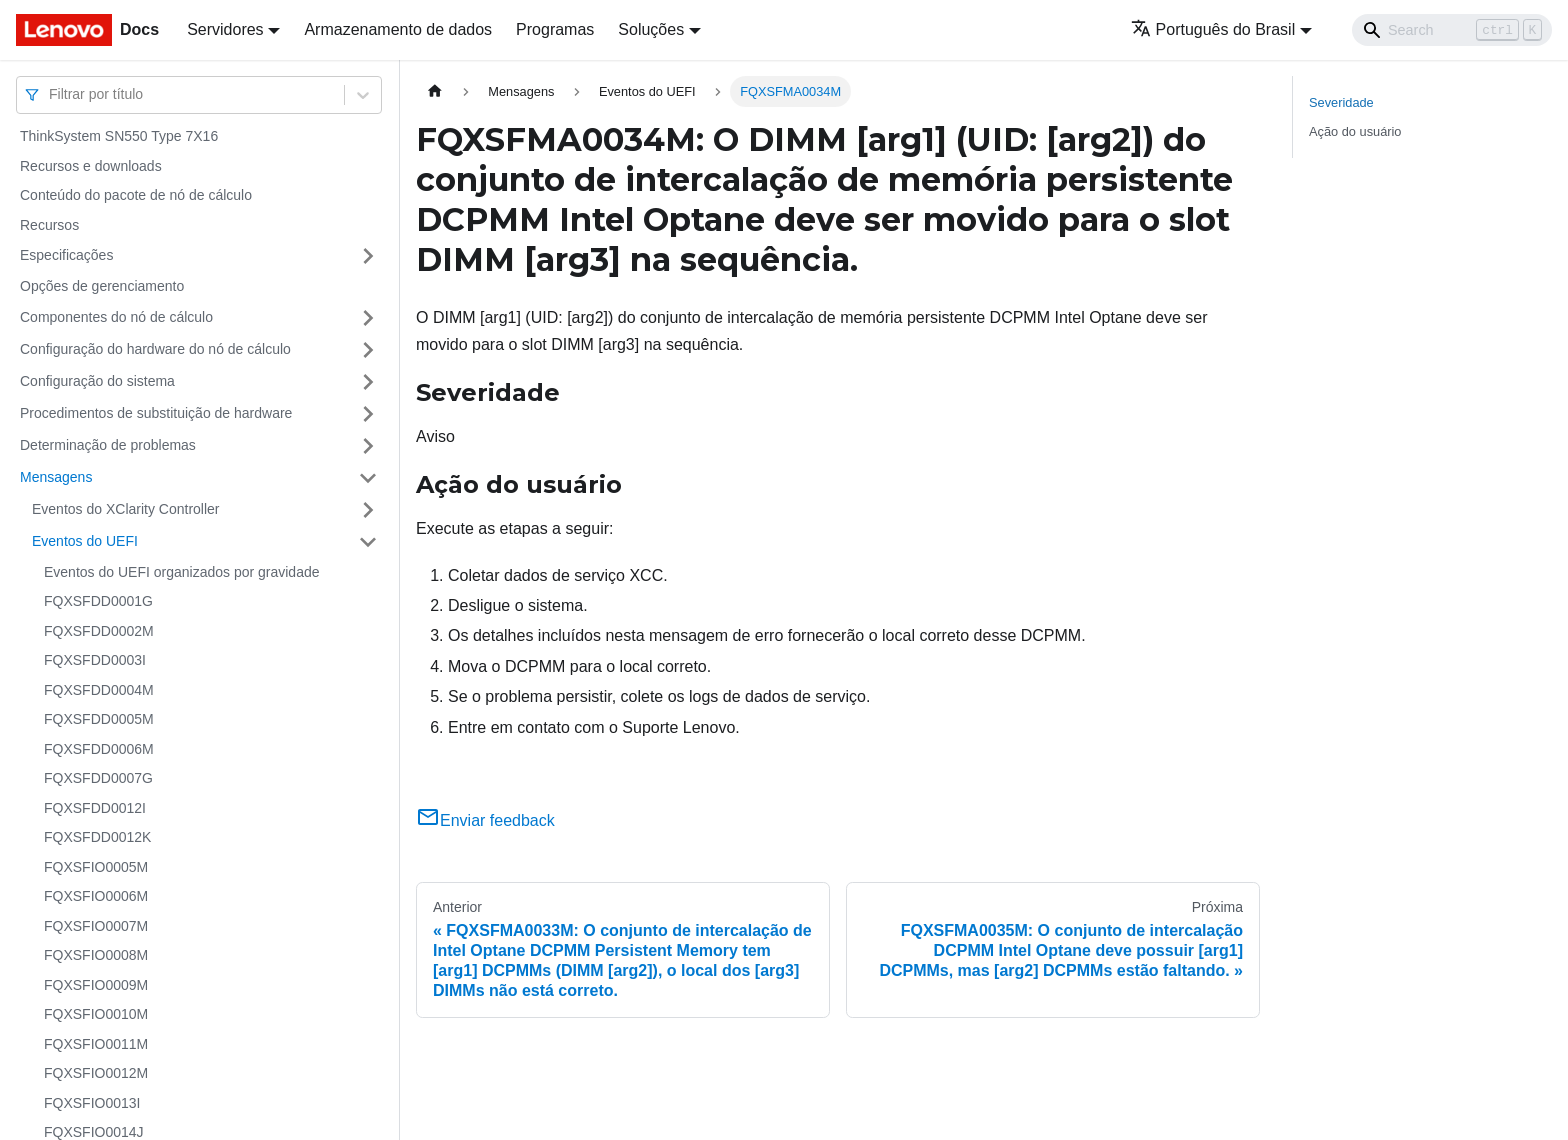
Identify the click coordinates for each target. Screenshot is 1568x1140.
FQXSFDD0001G (98, 601)
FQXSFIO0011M (96, 1044)
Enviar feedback (485, 820)
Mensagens (56, 477)
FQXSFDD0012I (95, 808)
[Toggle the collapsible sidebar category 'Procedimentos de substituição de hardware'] (368, 414)
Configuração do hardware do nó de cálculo (155, 349)
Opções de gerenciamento (102, 286)
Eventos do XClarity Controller (126, 509)
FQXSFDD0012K (97, 837)
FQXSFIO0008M (96, 955)
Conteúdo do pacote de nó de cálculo (136, 195)
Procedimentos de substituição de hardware (156, 413)
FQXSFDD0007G (98, 778)
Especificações (66, 255)
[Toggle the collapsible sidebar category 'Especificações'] (368, 256)
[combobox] (51, 94)
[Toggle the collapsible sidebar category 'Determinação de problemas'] (368, 446)
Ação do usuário (1355, 131)
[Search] (1452, 30)
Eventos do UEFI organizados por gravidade (182, 572)
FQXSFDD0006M (99, 749)
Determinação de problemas (108, 445)
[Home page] (435, 91)
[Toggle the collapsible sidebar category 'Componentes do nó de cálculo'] (368, 318)
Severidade (1341, 102)
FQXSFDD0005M (99, 719)
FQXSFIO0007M (96, 926)
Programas (555, 29)
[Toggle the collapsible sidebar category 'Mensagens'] (368, 478)
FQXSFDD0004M (99, 690)
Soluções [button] (651, 29)
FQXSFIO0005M (96, 867)
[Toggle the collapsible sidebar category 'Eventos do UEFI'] (368, 542)
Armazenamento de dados (398, 29)
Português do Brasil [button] (1213, 29)
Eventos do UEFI (85, 541)
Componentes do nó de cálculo (116, 317)
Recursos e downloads (91, 166)
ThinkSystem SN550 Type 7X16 (119, 136)
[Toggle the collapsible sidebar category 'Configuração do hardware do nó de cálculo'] (368, 350)
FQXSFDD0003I (95, 660)
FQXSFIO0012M (96, 1073)
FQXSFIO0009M (96, 985)
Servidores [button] (225, 29)
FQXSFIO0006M (96, 896)
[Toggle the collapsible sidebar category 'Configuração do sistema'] (368, 382)
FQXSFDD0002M (99, 631)
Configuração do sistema (97, 381)
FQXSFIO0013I (92, 1103)
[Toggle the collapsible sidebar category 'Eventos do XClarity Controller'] (368, 510)
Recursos (49, 225)
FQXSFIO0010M (96, 1014)
